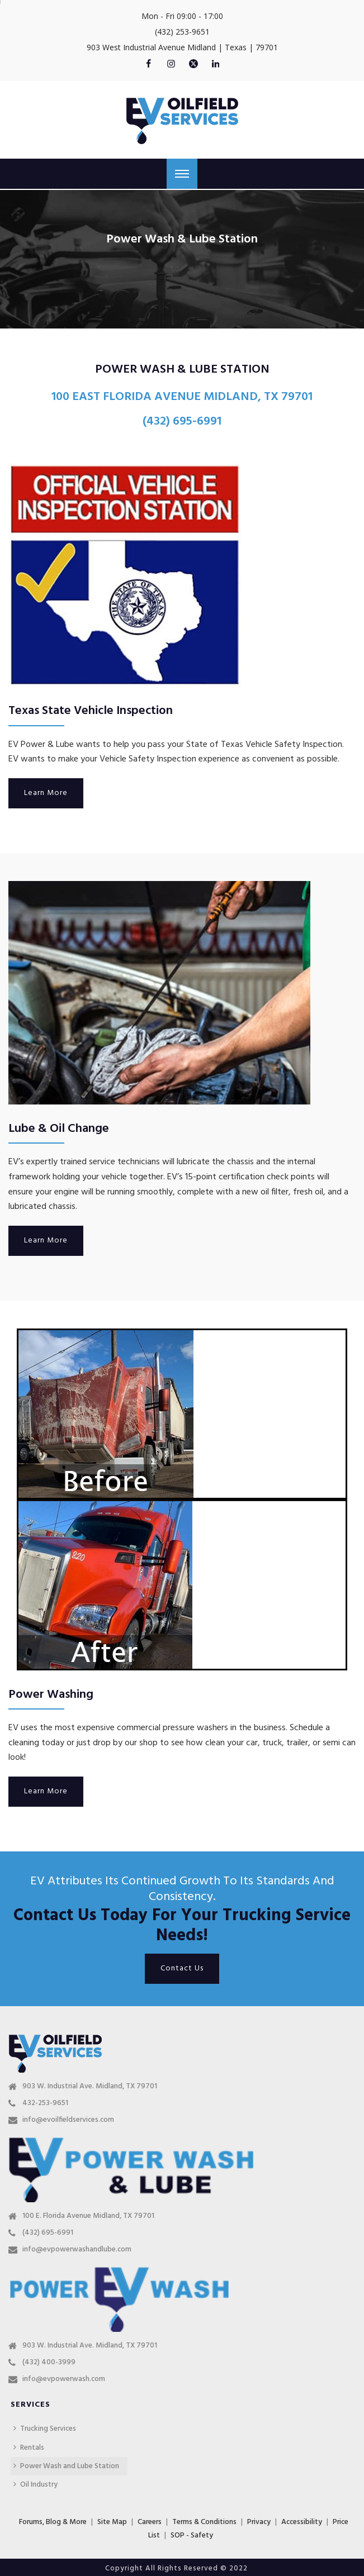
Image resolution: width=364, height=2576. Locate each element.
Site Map (112, 2522)
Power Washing (50, 1694)
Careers (150, 2522)
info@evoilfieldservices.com (68, 2120)
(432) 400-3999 (48, 2363)
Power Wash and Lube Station (66, 2466)
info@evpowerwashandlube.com (76, 2250)
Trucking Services (44, 2429)
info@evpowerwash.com (63, 2379)
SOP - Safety (192, 2535)
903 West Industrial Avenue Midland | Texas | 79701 (182, 47)
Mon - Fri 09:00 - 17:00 (182, 16)
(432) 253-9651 (182, 31)
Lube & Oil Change (58, 1129)
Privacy (259, 2522)
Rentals (28, 2448)
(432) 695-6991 (47, 2233)
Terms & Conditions (204, 2522)
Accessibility (301, 2522)
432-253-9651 (45, 2103)
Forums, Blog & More (53, 2522)
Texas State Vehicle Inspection (90, 711)
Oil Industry (35, 2485)
